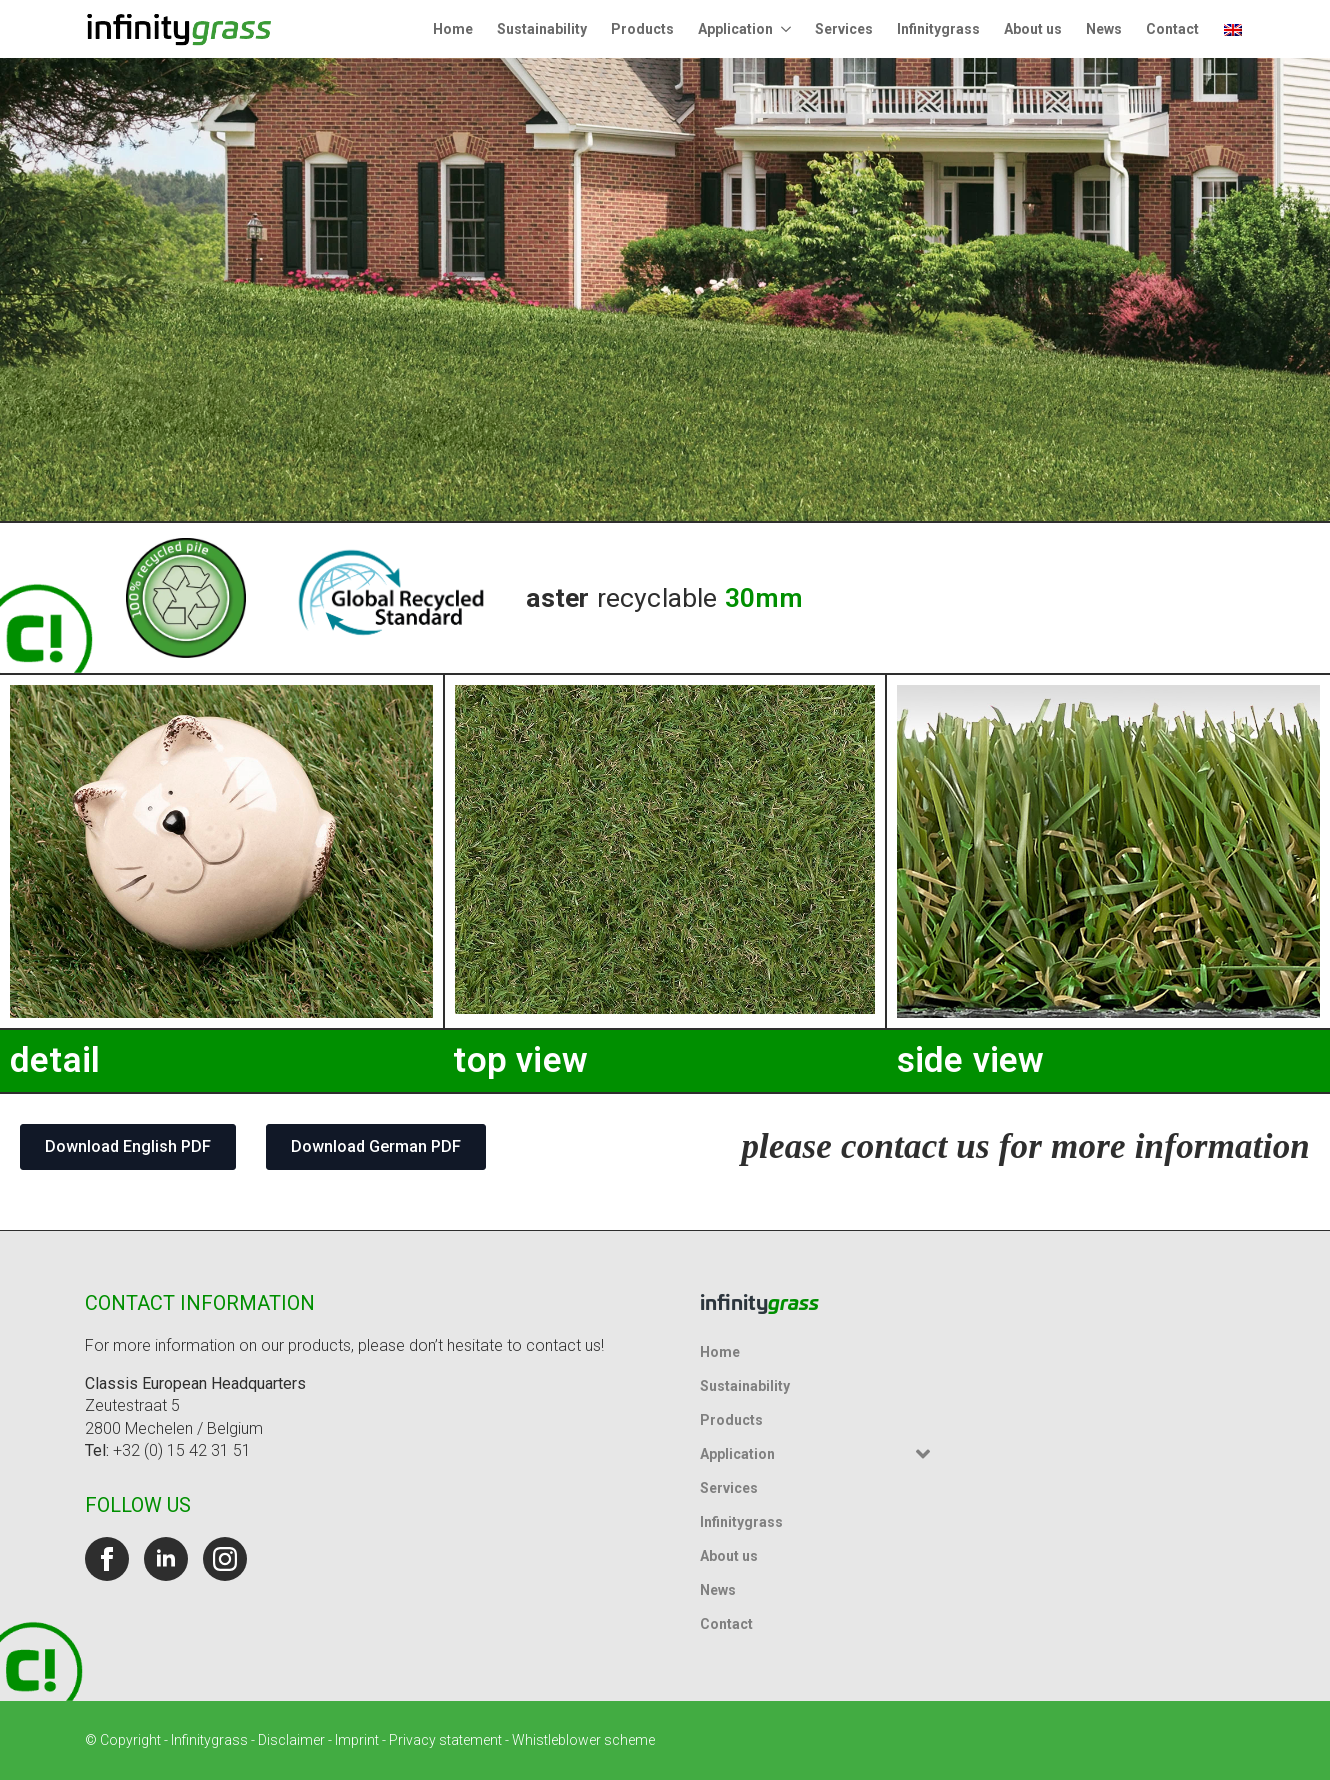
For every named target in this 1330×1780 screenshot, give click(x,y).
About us (1033, 29)
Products (642, 29)
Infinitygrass (938, 29)
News (1104, 29)
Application (735, 29)
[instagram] (225, 1559)
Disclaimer (291, 1740)
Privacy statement (445, 1740)
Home (453, 29)
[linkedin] (166, 1559)
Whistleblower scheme (583, 1740)
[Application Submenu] (788, 29)
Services (844, 29)
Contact (1172, 29)
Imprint (357, 1740)
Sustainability (542, 29)
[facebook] (107, 1559)
